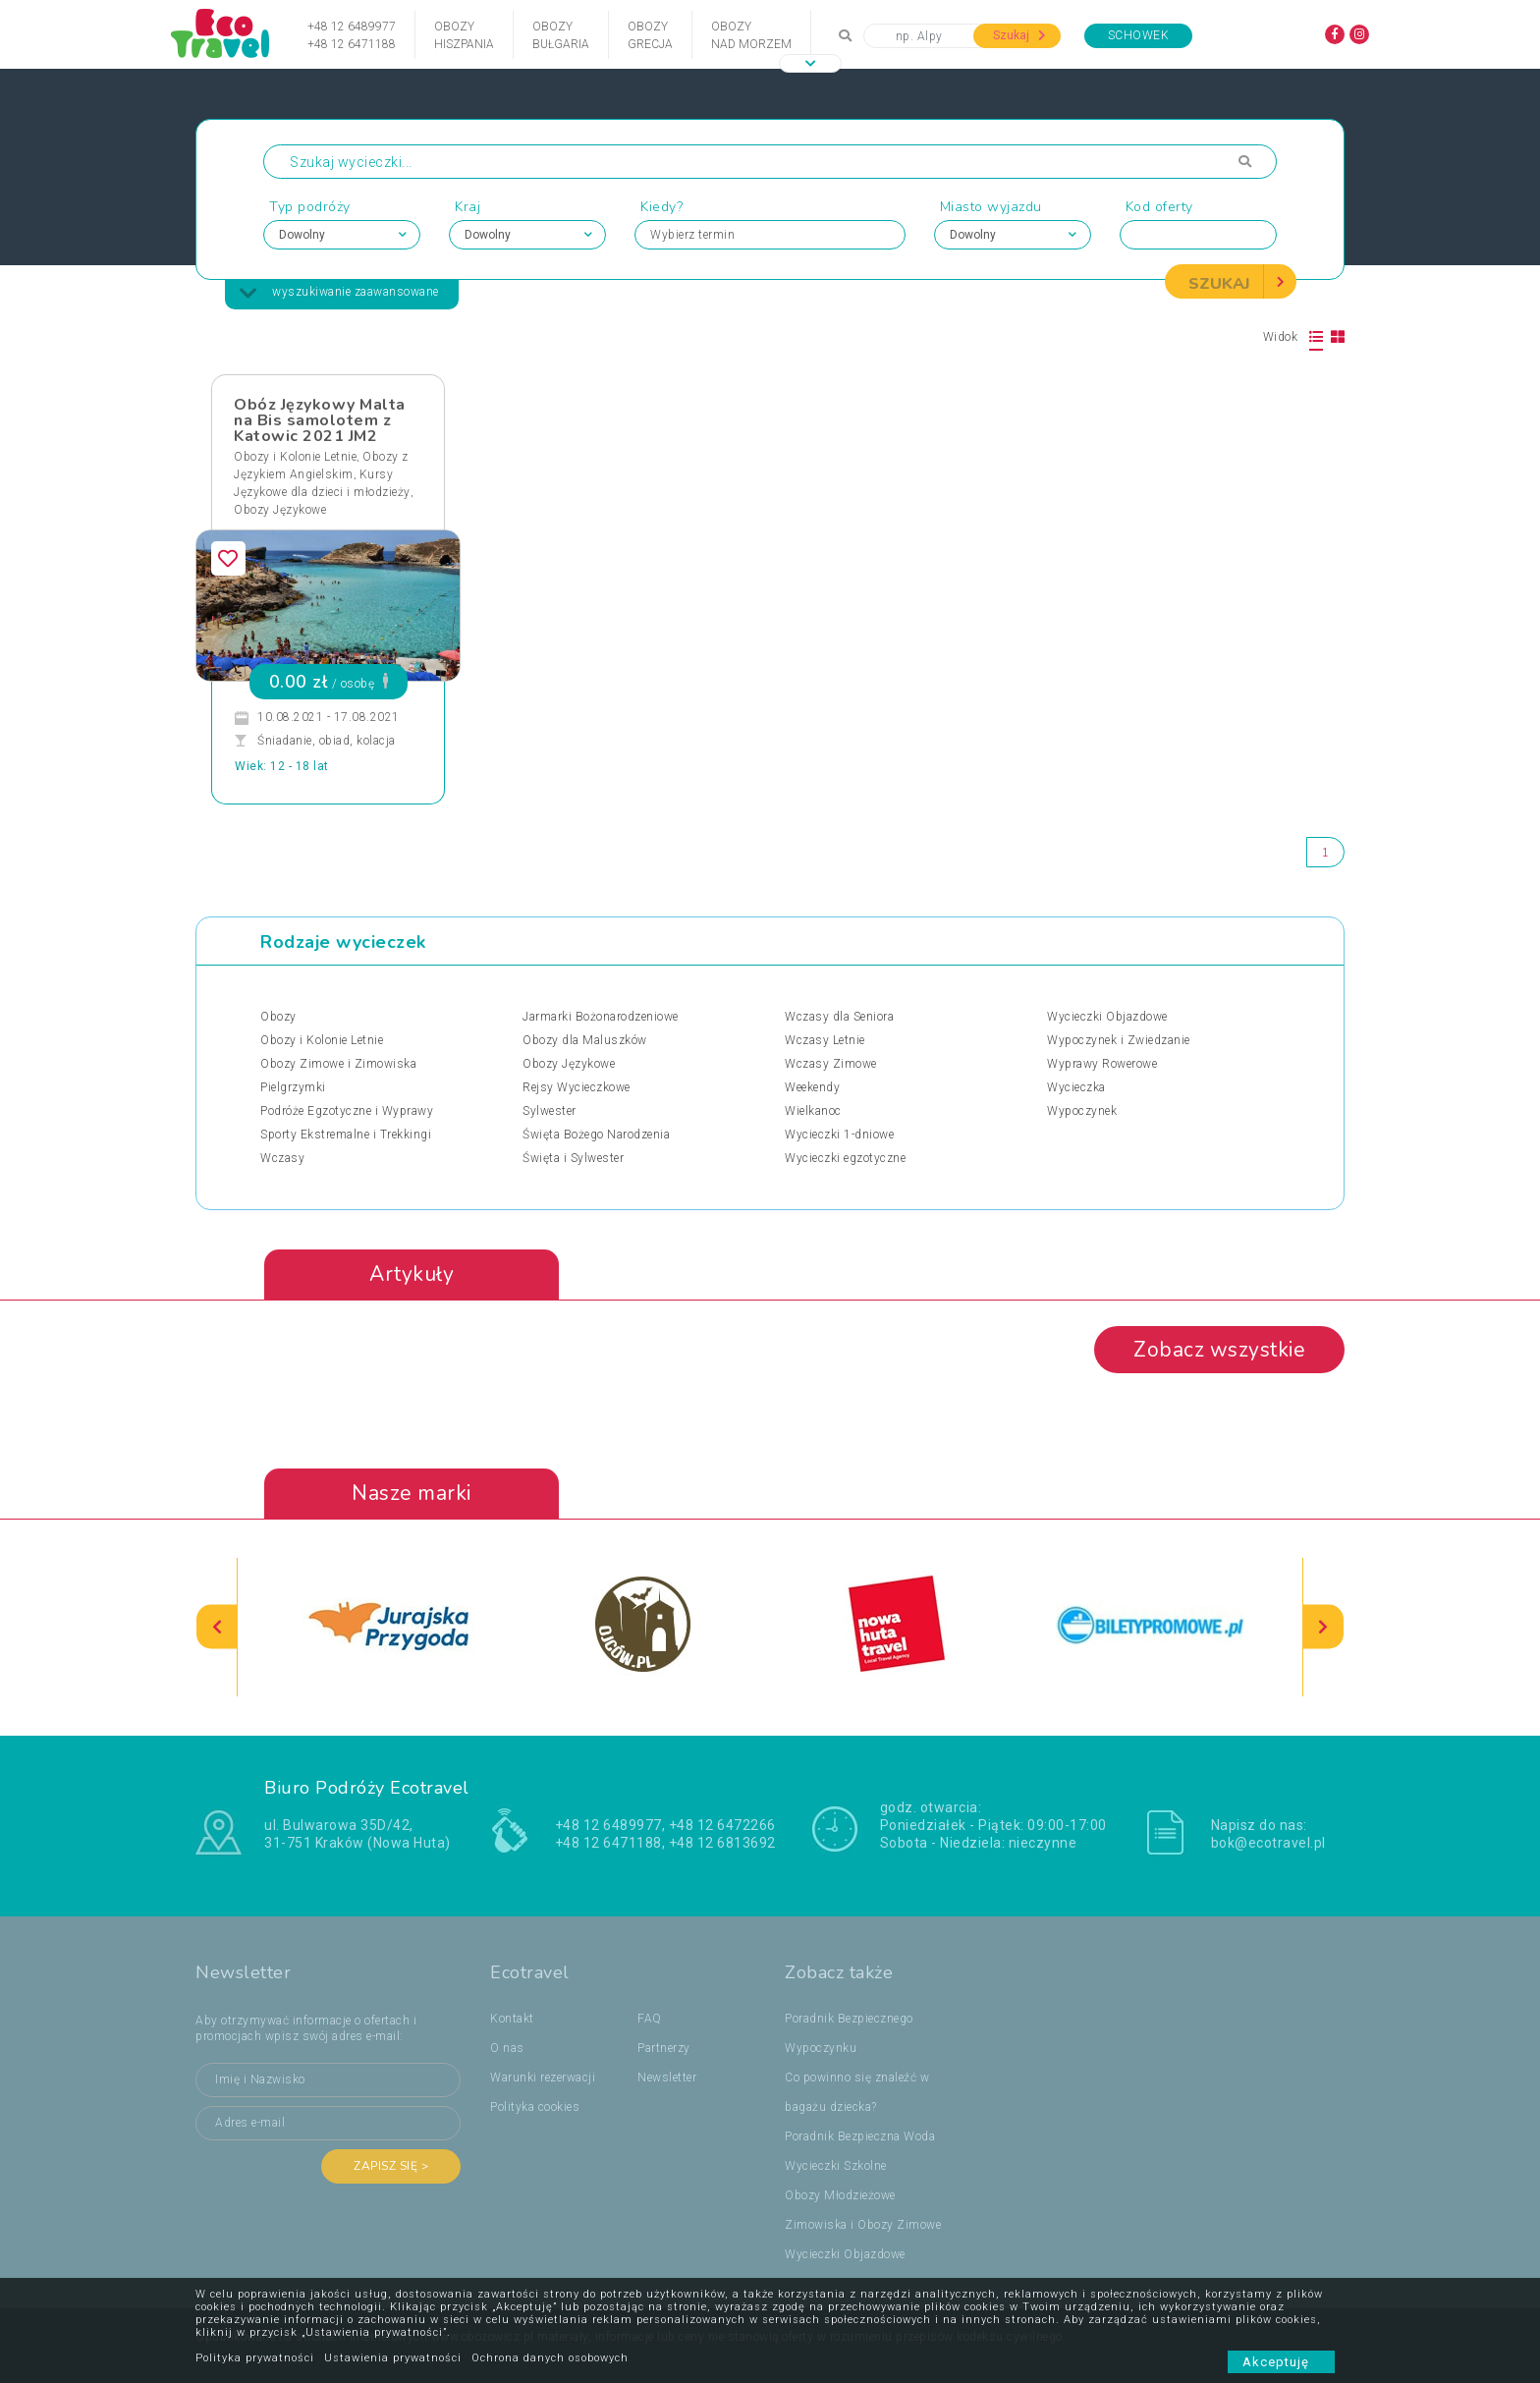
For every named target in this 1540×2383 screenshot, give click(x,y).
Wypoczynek (1082, 1111)
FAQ (649, 2018)
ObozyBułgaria (560, 35)
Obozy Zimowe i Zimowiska (338, 1064)
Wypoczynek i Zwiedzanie (1118, 1040)
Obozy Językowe (280, 510)
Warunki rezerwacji (542, 2077)
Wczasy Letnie (825, 1040)
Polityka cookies (534, 2107)
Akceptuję (1281, 2362)
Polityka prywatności (254, 2358)
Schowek (1139, 35)
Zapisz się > (391, 2166)
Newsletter (666, 2077)
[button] (810, 63)
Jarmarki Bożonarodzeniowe (600, 1017)
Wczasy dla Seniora (839, 1017)
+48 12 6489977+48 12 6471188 (351, 35)
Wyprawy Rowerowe (1102, 1064)
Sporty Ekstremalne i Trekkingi (345, 1134)
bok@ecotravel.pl (1268, 1843)
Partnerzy (663, 2048)
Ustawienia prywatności (393, 2358)
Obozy (278, 1017)
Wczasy (282, 1158)
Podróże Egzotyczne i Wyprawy (346, 1111)
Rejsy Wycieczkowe (576, 1087)
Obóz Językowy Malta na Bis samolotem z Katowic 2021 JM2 (320, 420)
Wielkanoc (813, 1111)
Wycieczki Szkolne (836, 2166)
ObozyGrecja (650, 35)
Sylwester (549, 1111)
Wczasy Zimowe (831, 1064)
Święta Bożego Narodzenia (596, 1134)
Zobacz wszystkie (1219, 1349)
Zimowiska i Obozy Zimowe (863, 2225)
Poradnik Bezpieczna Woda (860, 2136)
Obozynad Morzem (751, 35)
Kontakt (512, 2018)
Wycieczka (1076, 1087)
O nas (507, 2048)
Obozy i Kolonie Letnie (295, 457)
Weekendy (812, 1087)
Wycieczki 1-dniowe (839, 1134)
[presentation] (217, 1627)
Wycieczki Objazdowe (1107, 1017)
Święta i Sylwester (573, 1158)
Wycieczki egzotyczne (845, 1158)
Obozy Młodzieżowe (840, 2195)
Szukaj (1019, 35)
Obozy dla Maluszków (584, 1040)
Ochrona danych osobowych (550, 2358)
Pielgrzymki (293, 1087)
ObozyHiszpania (464, 35)
